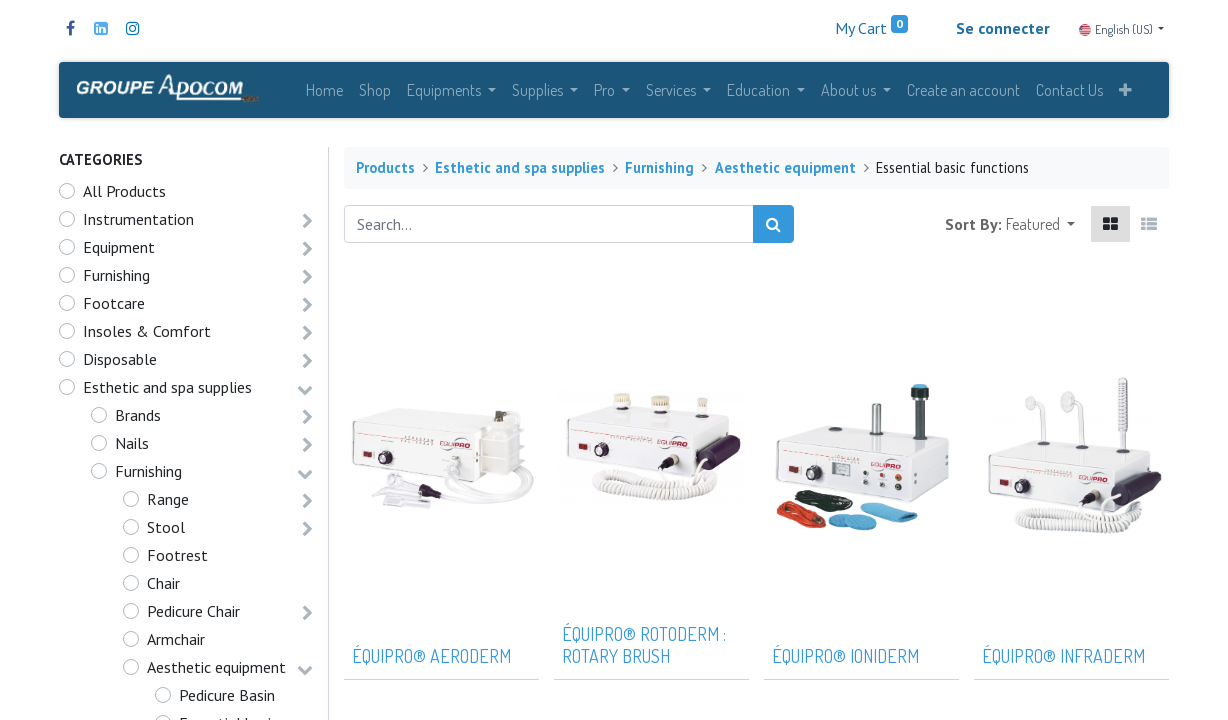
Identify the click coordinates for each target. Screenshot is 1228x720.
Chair (163, 587)
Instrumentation (138, 223)
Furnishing (116, 279)
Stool (166, 531)
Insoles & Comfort (147, 335)
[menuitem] (324, 92)
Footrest (177, 559)
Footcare (114, 307)
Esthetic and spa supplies (167, 391)
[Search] (773, 228)
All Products (124, 195)
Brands (138, 419)
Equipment (119, 251)
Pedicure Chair (193, 615)
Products (385, 171)
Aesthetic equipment (216, 671)
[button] (1125, 92)
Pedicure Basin (227, 699)
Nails (132, 447)
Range (168, 503)
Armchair (176, 643)
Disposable (120, 363)
